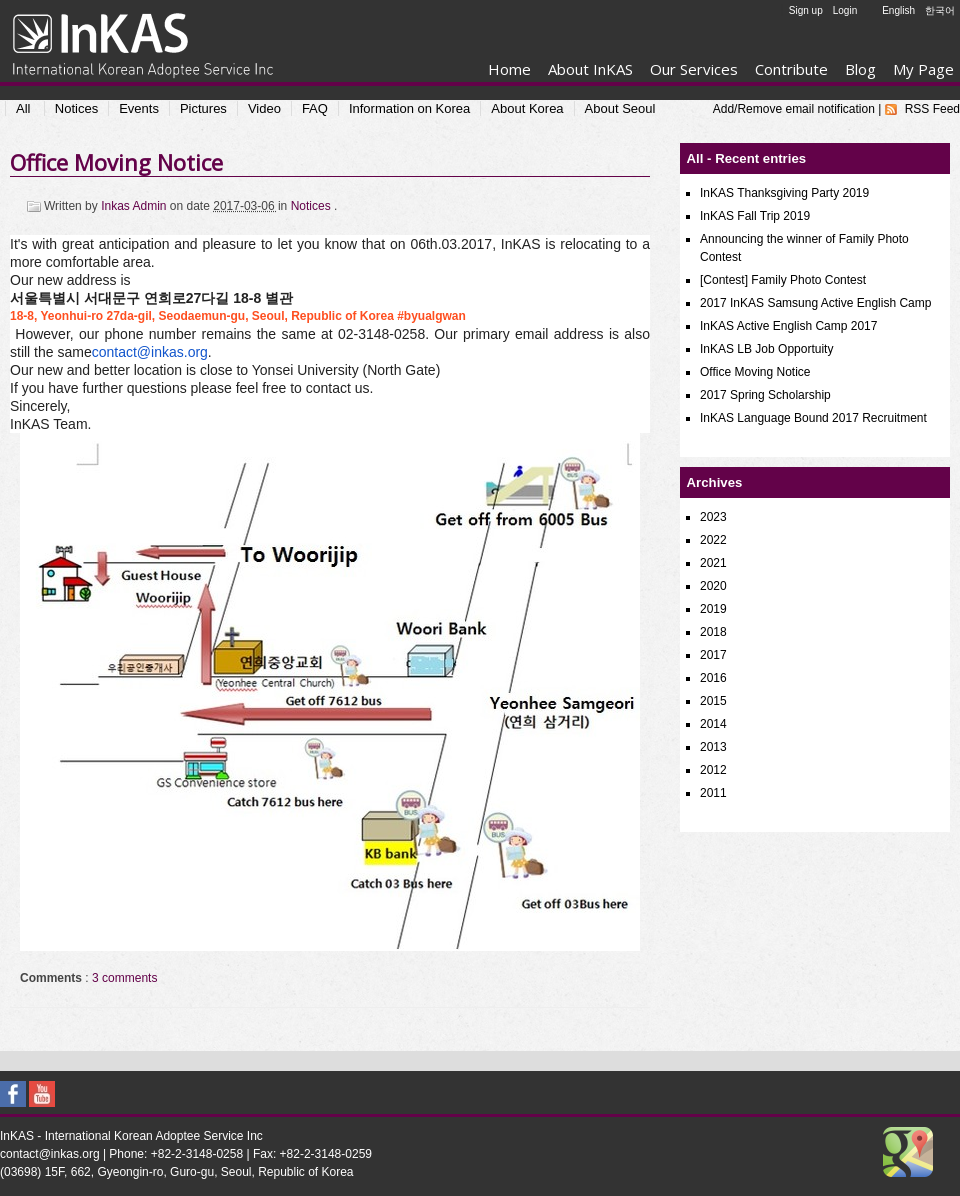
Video (264, 108)
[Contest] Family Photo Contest (783, 280)
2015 (713, 701)
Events (139, 108)
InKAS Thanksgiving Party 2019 (784, 193)
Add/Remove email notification (794, 109)
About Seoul (620, 108)
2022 (713, 540)
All (23, 108)
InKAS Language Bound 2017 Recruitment (813, 418)
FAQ (315, 108)
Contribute (791, 69)
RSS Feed (932, 109)
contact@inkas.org (150, 352)
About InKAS (590, 69)
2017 (713, 655)
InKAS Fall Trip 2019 (755, 216)
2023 (713, 517)
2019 (713, 609)
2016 (713, 678)
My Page (923, 69)
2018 (713, 632)
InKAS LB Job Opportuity (766, 349)
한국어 (940, 10)
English (898, 10)
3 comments (124, 978)
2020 (713, 586)
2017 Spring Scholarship (765, 395)
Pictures (203, 108)
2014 (713, 724)
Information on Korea (409, 108)
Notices (76, 108)
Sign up (806, 10)
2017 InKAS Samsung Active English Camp (815, 303)
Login (845, 10)
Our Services (694, 69)
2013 (713, 747)
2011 (713, 793)
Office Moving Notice (116, 162)
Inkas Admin (135, 206)
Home (509, 69)
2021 (713, 563)
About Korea (527, 108)
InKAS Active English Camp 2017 (788, 326)
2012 (713, 770)
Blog (860, 69)
